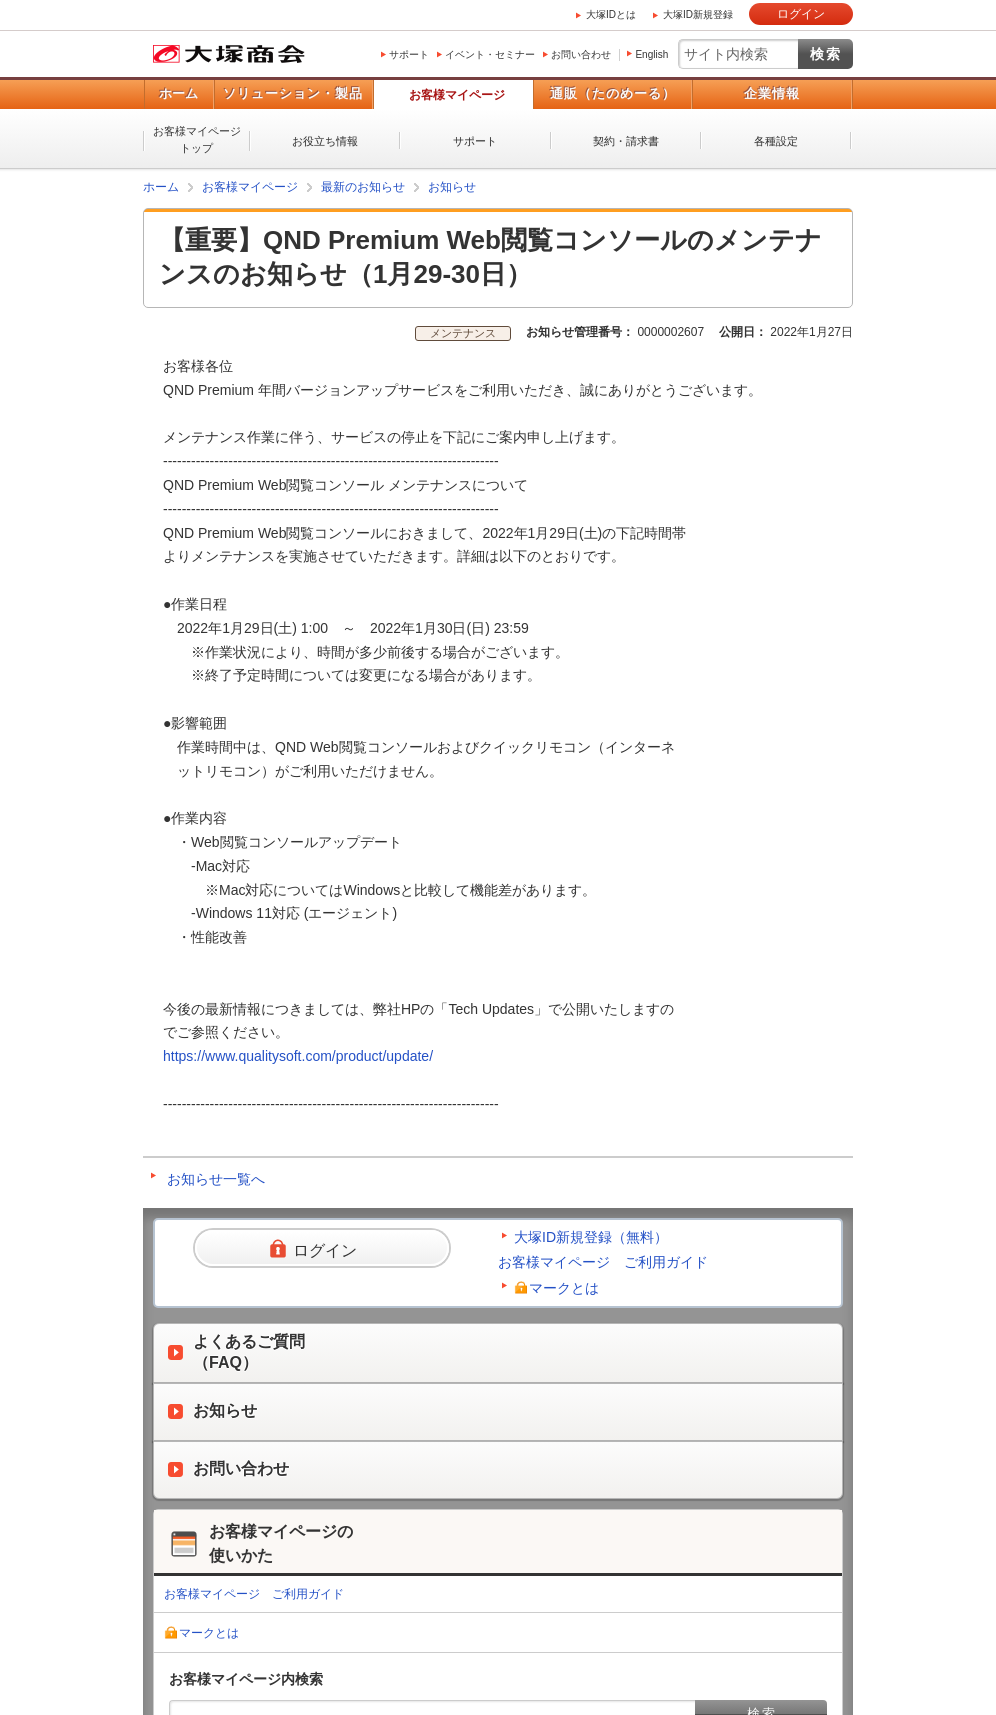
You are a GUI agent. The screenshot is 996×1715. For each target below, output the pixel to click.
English (651, 54)
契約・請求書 (626, 141)
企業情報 (772, 93)
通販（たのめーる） (613, 93)
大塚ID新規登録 (698, 14)
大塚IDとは (611, 14)
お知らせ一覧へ (216, 1179)
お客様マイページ (457, 95)
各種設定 (776, 141)
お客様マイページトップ (197, 139)
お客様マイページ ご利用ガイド (603, 1262)
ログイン (801, 14)
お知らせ (452, 187)
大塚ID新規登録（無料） (591, 1237)
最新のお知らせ (363, 187)
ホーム (178, 93)
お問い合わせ (581, 54)
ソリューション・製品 (293, 93)
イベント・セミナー (490, 54)
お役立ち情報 (325, 141)
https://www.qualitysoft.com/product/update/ (298, 1056)
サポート (409, 54)
